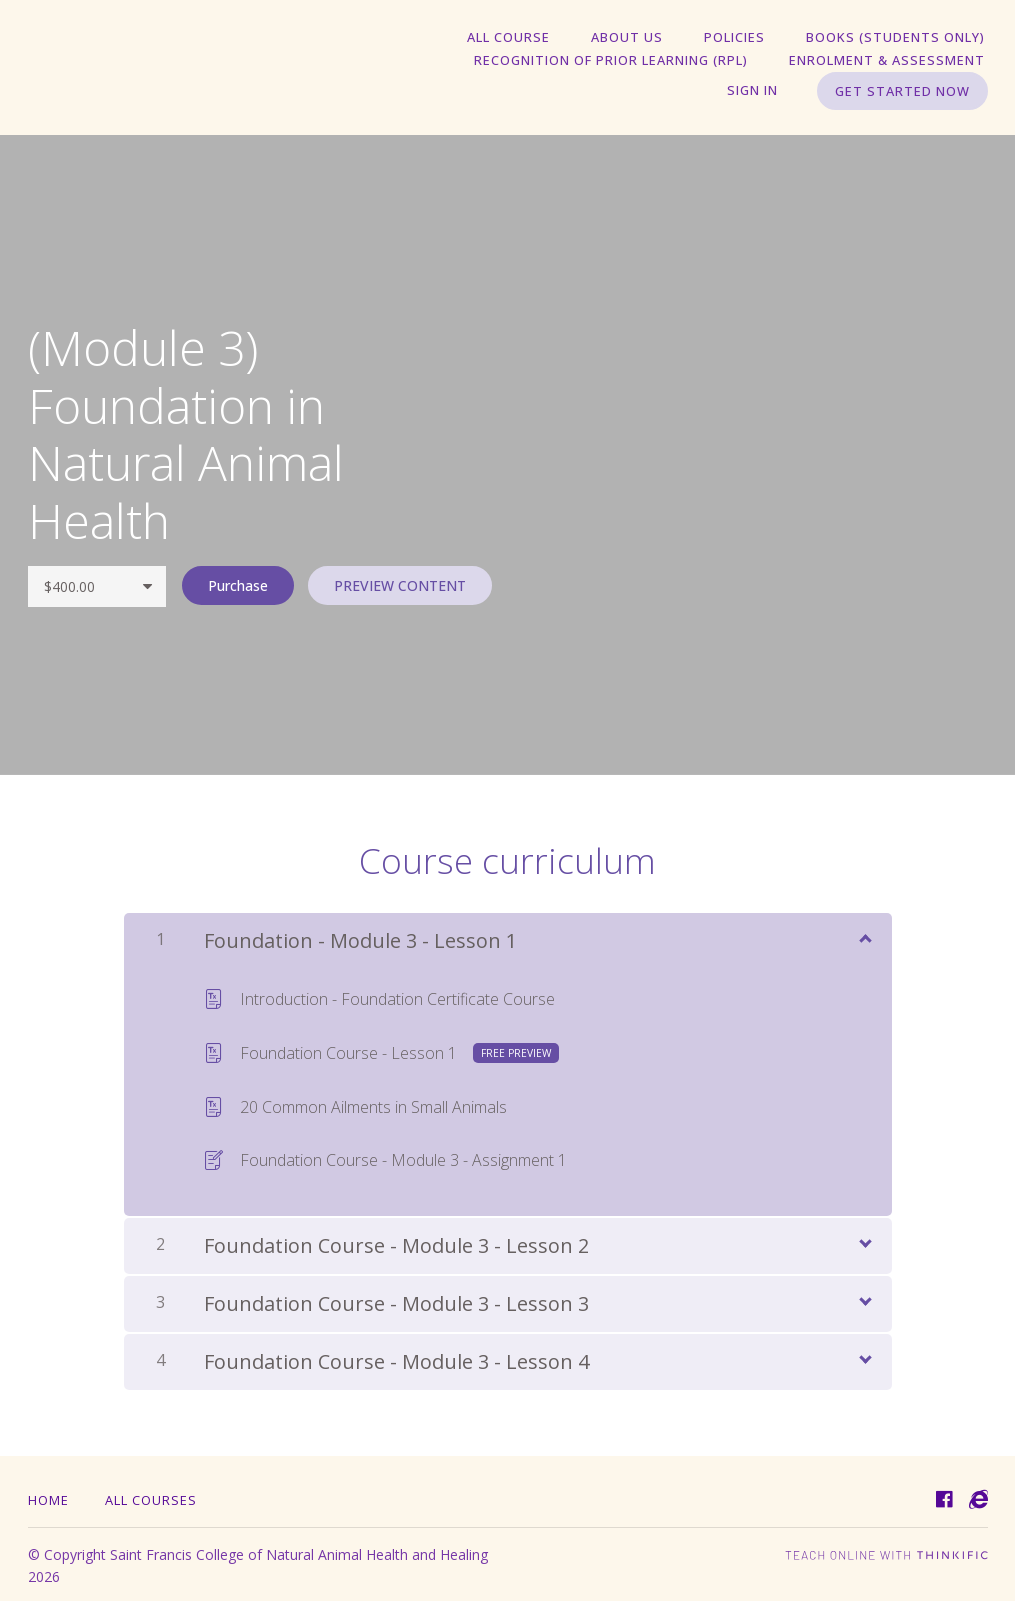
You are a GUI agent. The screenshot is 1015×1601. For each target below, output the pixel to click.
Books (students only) (898, 38)
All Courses (151, 1497)
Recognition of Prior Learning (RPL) (619, 61)
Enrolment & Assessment (890, 61)
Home (48, 1497)
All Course (526, 38)
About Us (640, 38)
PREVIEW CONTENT (400, 585)
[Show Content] (864, 935)
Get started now (902, 91)
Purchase (236, 585)
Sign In (755, 91)
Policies (742, 38)
